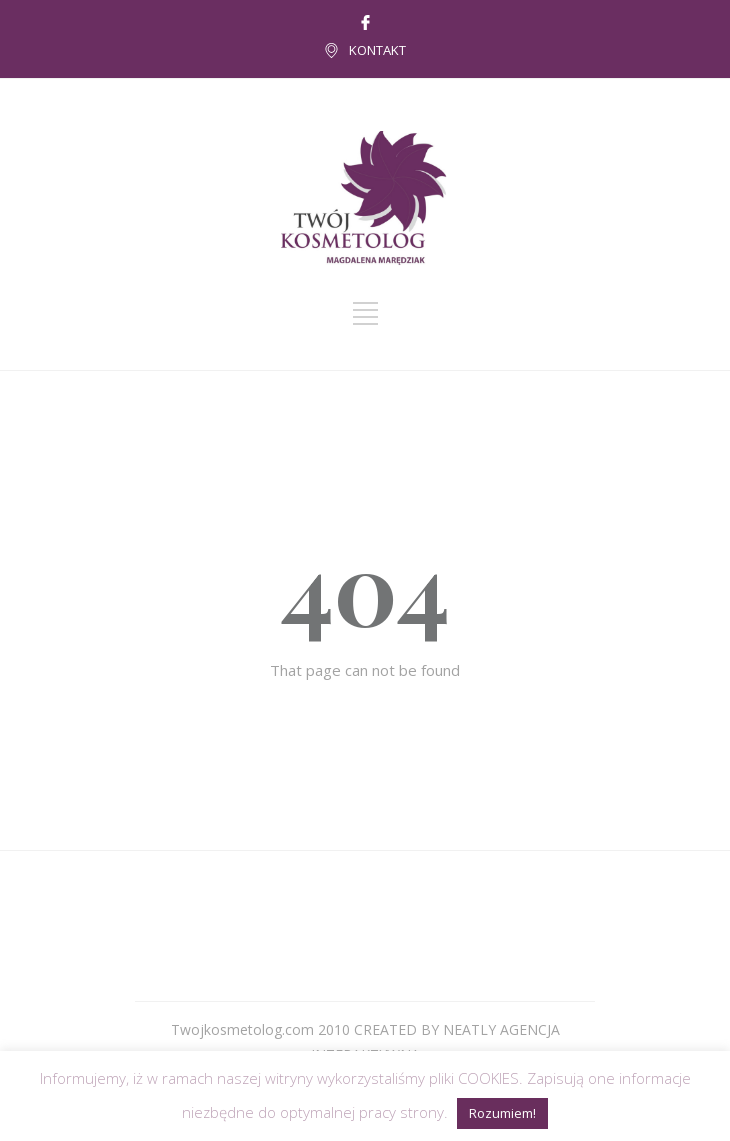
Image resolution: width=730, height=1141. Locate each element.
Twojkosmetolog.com (242, 1029)
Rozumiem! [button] (502, 1113)
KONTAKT (377, 50)
